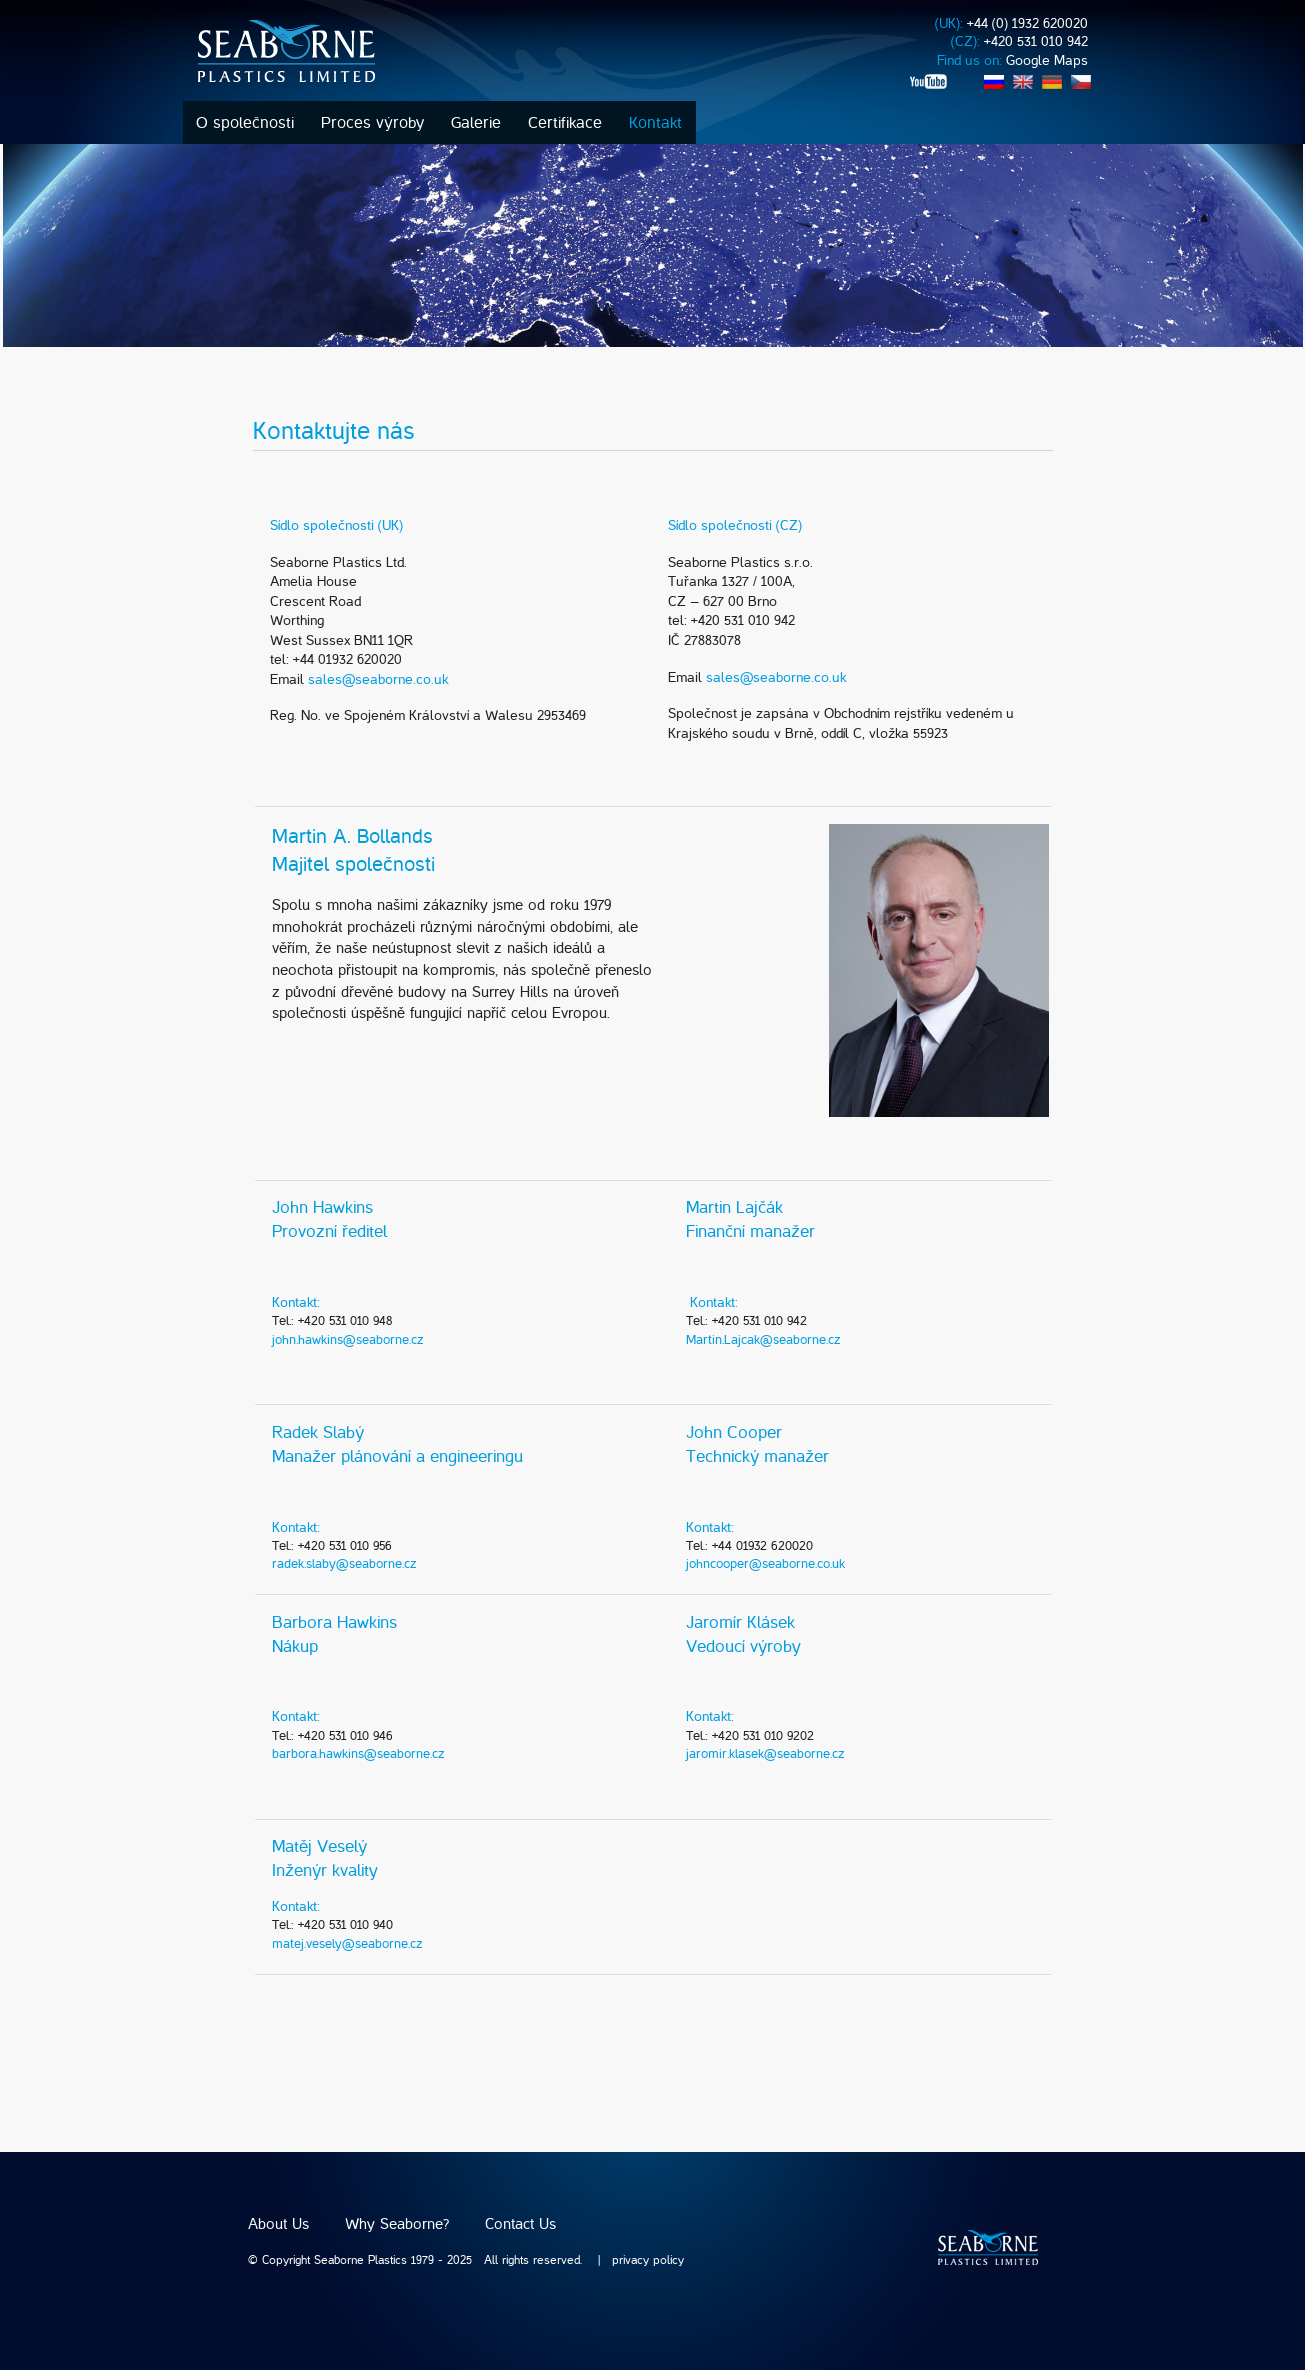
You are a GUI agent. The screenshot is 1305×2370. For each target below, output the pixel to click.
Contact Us (520, 2223)
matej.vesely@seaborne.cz (347, 1943)
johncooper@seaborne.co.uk (765, 1563)
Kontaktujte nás (334, 431)
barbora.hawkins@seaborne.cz (358, 1753)
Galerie (476, 123)
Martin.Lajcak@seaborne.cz (763, 1339)
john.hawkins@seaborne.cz (348, 1339)
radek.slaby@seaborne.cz (344, 1563)
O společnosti (245, 123)
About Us (278, 2223)
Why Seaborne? (397, 2223)
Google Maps (1047, 60)
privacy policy (648, 2260)
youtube (929, 81)
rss (919, 98)
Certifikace (565, 123)
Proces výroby (372, 123)
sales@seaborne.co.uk (378, 679)
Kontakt (655, 123)
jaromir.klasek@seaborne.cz (765, 1753)
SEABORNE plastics (988, 2247)
